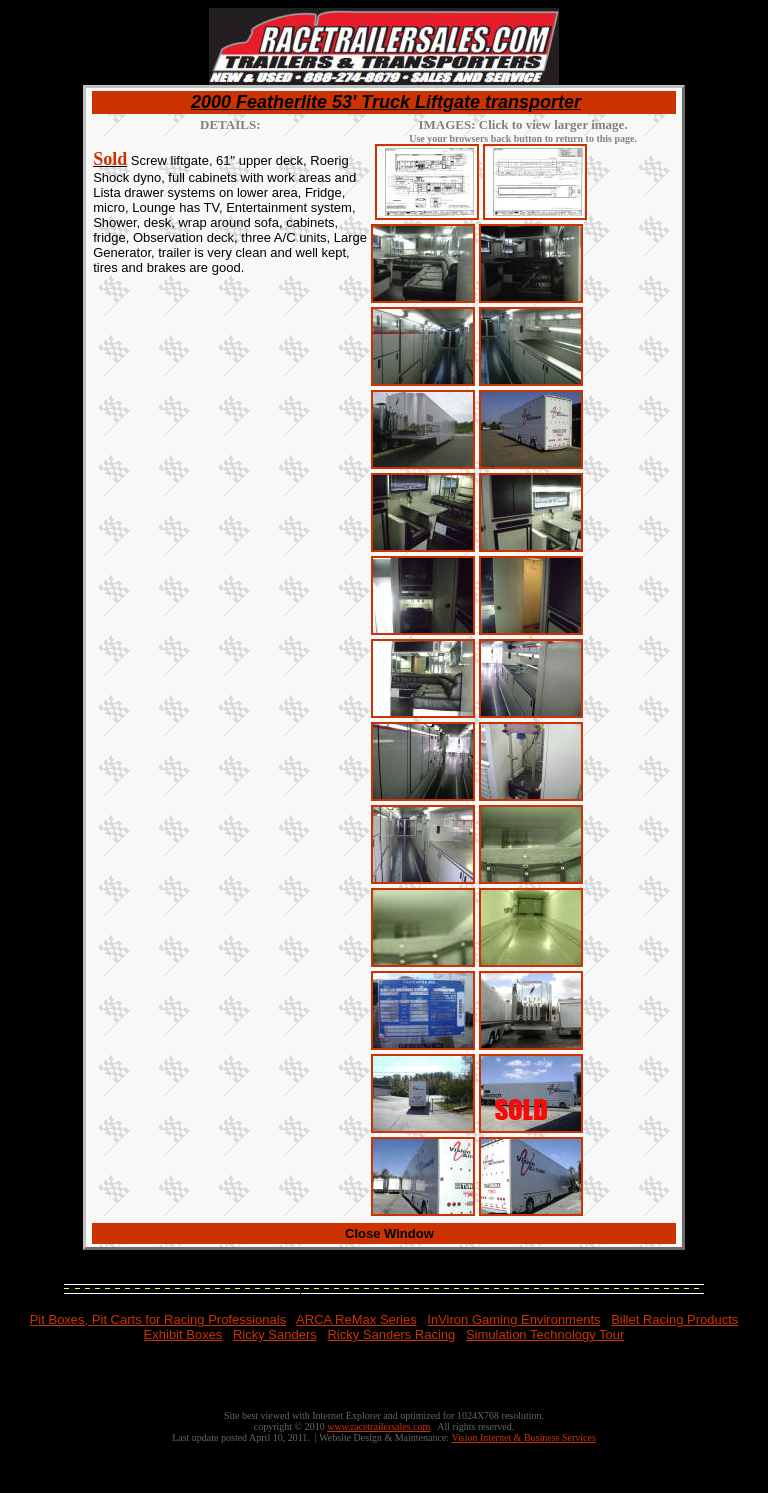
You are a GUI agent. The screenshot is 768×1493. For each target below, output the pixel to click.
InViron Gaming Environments (513, 1319)
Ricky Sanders (275, 1334)
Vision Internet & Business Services (523, 1437)
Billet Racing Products (674, 1319)
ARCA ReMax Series (356, 1319)
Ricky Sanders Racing (391, 1334)
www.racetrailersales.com (378, 1426)
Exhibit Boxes (183, 1334)
